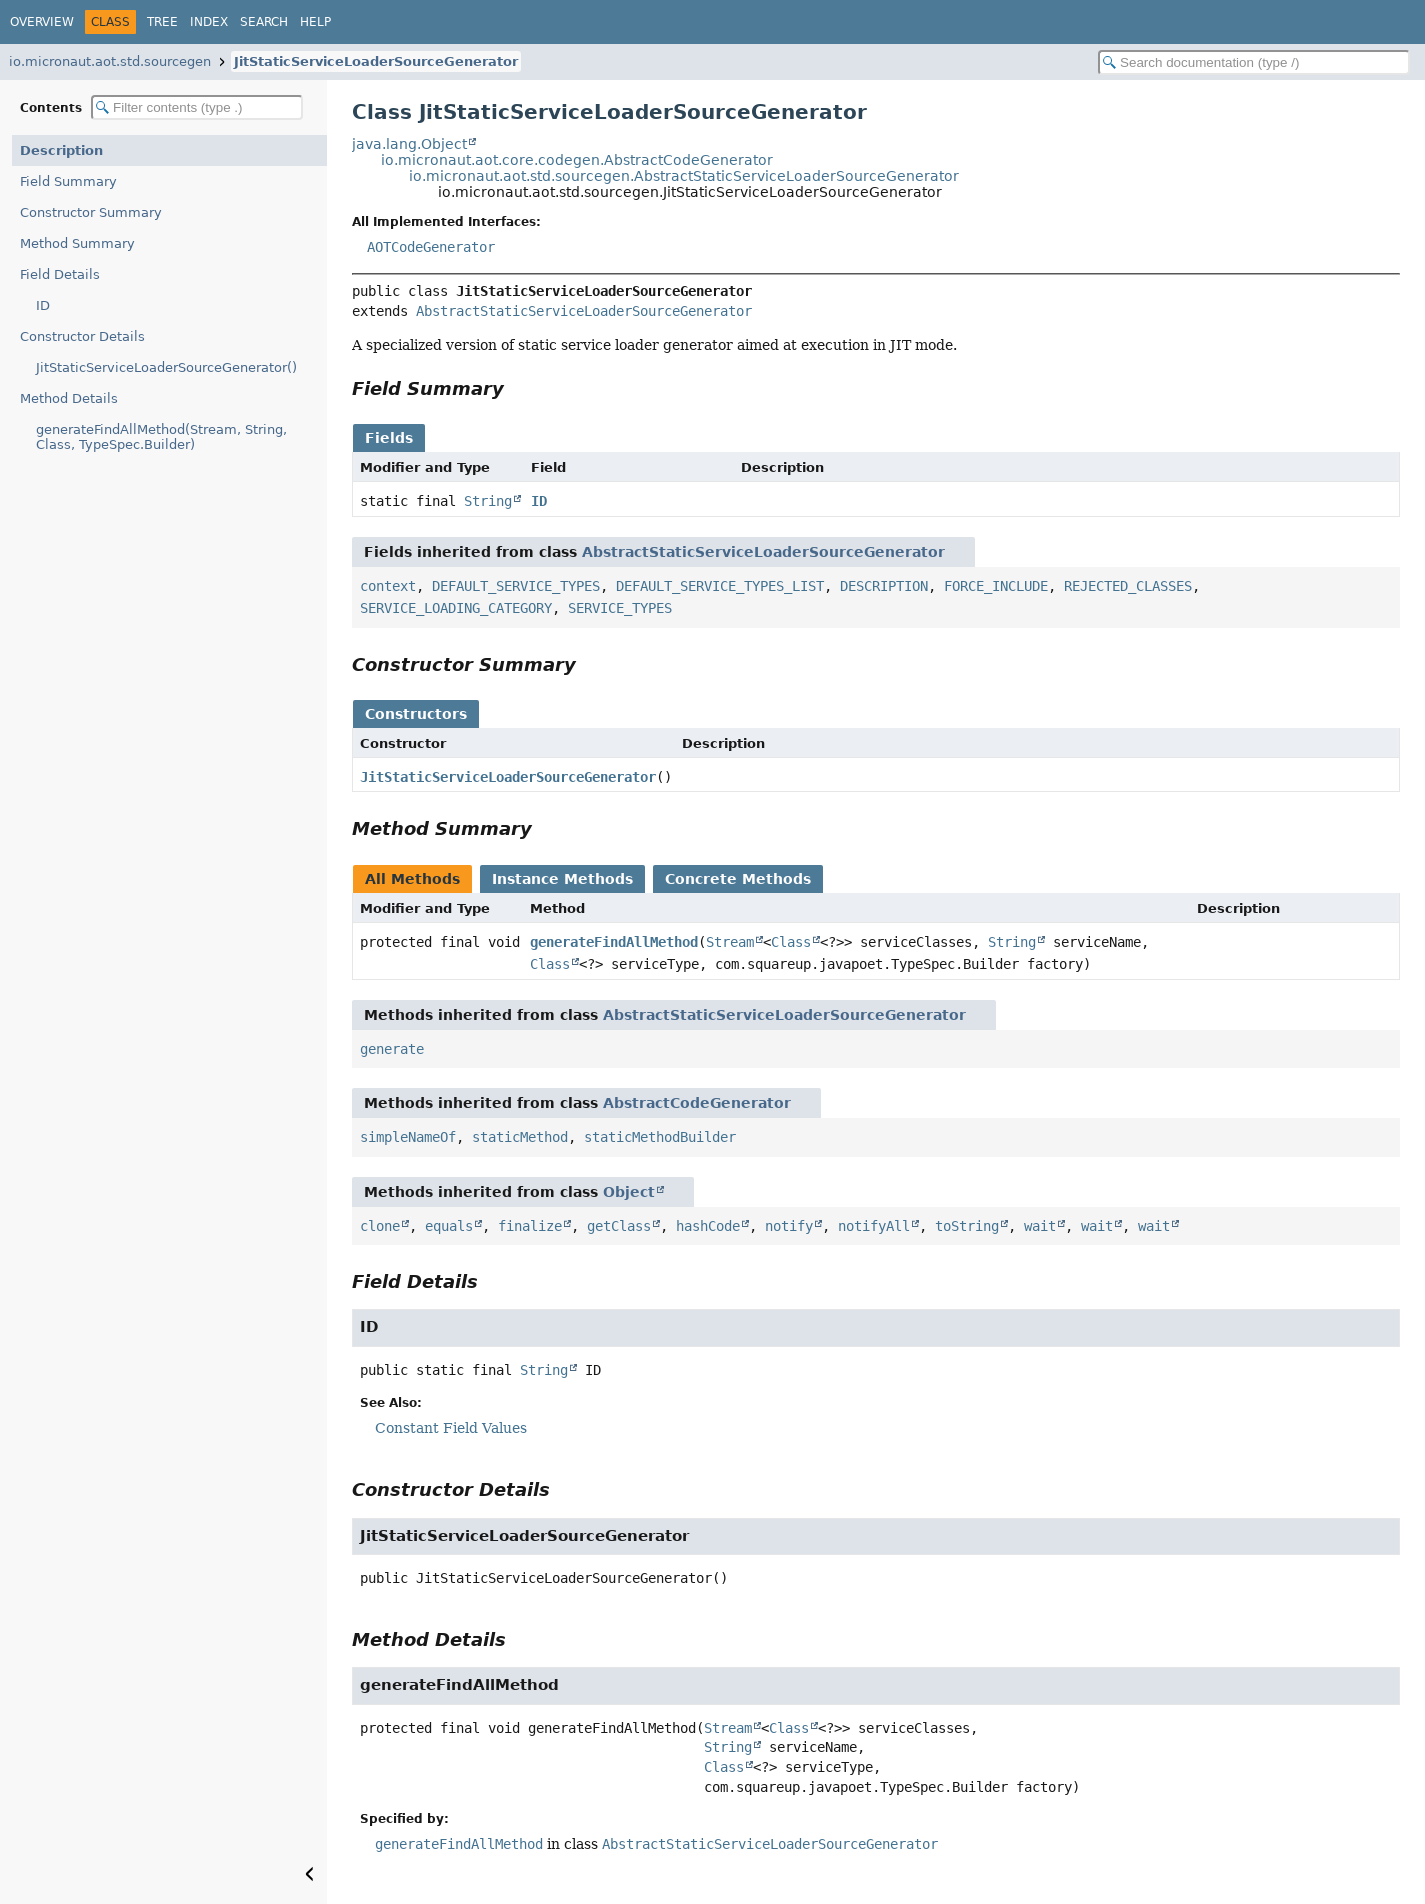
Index (209, 22)
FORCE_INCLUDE (996, 586)
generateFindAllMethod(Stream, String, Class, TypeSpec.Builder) (161, 437)
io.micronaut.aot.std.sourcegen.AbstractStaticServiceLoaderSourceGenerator (684, 176)
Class (791, 942)
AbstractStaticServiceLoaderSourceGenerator (584, 311)
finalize (530, 1226)
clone (380, 1226)
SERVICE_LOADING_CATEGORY (456, 608)
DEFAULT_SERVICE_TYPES (516, 586)
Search (264, 22)
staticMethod (520, 1137)
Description (61, 150)
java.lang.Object (409, 144)
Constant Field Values (451, 1428)
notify (789, 1226)
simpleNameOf (408, 1137)
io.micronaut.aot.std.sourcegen (110, 61)
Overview (42, 22)
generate (392, 1049)
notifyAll (874, 1226)
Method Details (69, 398)
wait (1040, 1226)
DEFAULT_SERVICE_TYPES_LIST (720, 586)
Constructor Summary (91, 212)
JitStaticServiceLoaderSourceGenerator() (166, 367)
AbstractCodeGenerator (697, 1103)
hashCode (708, 1226)
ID (43, 305)
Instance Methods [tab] (562, 879)
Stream (730, 942)
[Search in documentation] (1254, 62)
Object (629, 1192)
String (488, 501)
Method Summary (77, 243)
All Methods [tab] (412, 879)
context (388, 586)
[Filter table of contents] (197, 107)
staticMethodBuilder (660, 1137)
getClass (619, 1226)
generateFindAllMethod (614, 942)
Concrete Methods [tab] (738, 879)
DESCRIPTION (884, 586)
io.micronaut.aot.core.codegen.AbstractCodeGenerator (577, 160)
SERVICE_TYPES (620, 608)
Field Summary (68, 181)
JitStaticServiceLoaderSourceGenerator (376, 61)
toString (967, 1226)
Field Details (60, 274)
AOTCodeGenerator (431, 247)
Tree (162, 22)
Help (315, 22)
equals (449, 1226)
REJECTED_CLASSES (1128, 586)
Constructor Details (82, 336)
